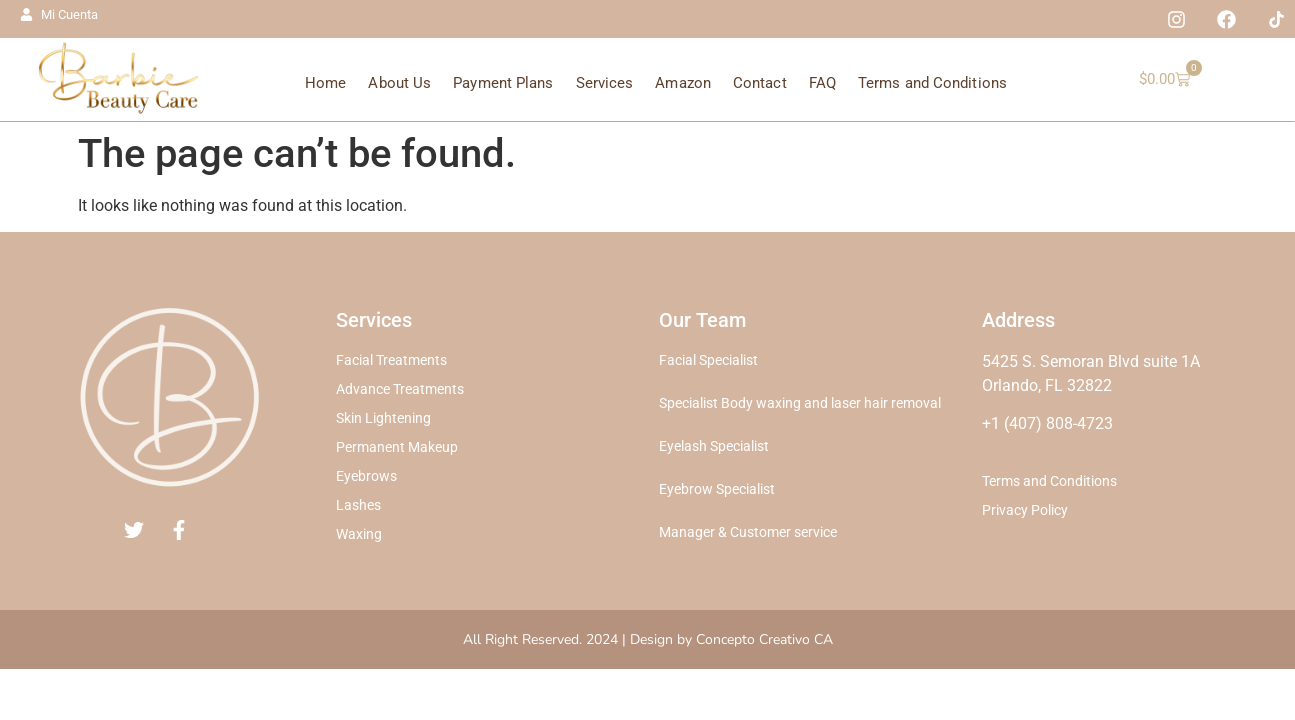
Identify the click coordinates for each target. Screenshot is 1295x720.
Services (605, 83)
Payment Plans (503, 83)
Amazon (683, 83)
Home (325, 83)
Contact (760, 83)
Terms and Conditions (932, 83)
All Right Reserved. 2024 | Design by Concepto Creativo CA (648, 639)
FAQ (822, 83)
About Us (399, 83)
